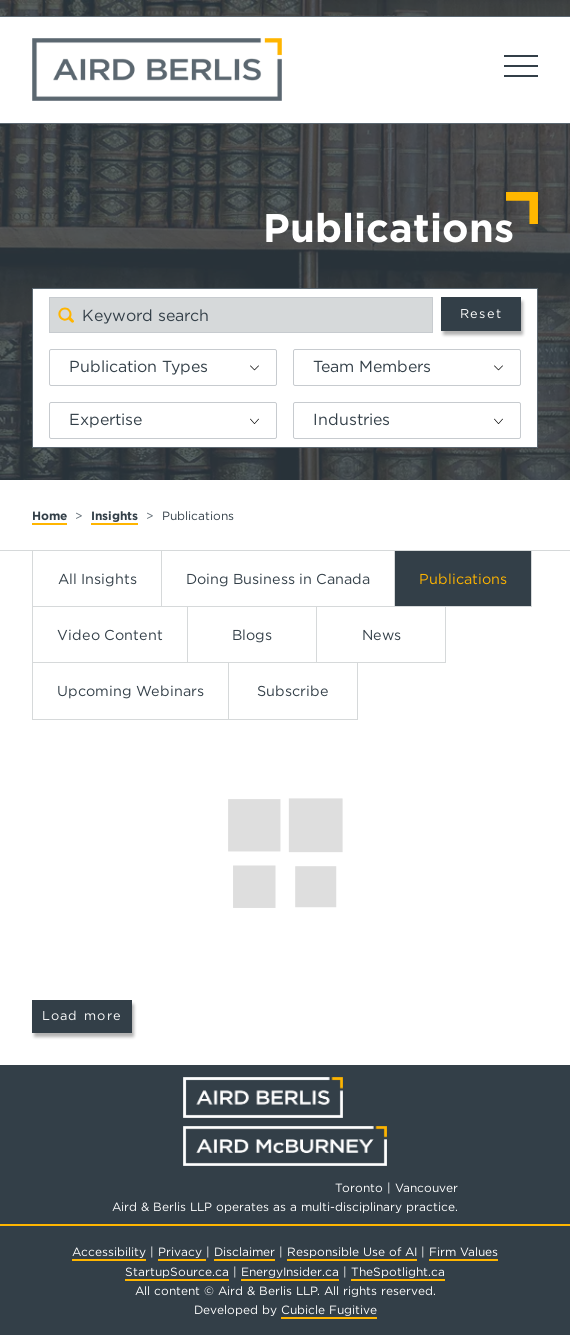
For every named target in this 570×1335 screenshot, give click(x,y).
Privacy (182, 1251)
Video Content (110, 634)
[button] (262, 367)
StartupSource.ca (177, 1271)
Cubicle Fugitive (329, 1309)
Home (49, 515)
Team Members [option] (372, 366)
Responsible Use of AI (352, 1251)
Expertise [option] (105, 419)
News (381, 634)
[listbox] (163, 367)
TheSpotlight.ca (398, 1271)
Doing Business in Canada (278, 578)
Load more (82, 1015)
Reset (481, 313)
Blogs (252, 634)
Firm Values (463, 1251)
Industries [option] (351, 419)
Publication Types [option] (138, 366)
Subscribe (293, 690)
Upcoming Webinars (130, 690)
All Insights (97, 578)
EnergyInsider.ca (290, 1271)
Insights (114, 515)
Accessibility (109, 1251)
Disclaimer (244, 1251)
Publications (463, 578)
